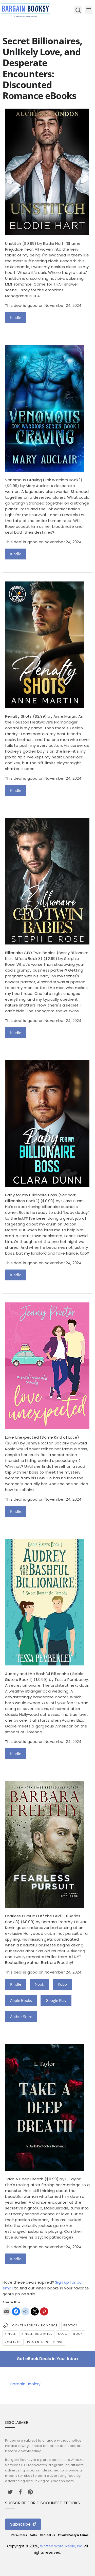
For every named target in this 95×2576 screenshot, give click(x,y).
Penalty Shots (18, 716)
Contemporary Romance (35, 2325)
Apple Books (21, 2000)
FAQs (33, 2535)
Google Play (56, 2000)
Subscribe (23, 2524)
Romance (13, 2342)
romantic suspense (45, 2342)
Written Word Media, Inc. (61, 2546)
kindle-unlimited (37, 2334)
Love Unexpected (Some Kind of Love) (42, 1437)
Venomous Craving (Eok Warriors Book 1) (44, 479)
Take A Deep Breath (24, 2179)
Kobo (62, 1984)
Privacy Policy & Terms (73, 2535)
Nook (39, 1984)
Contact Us (47, 2535)
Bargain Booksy (25, 2384)
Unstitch (13, 243)
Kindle (15, 317)
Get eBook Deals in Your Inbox (48, 2359)
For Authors (19, 2535)
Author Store (21, 2016)
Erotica (70, 2325)
